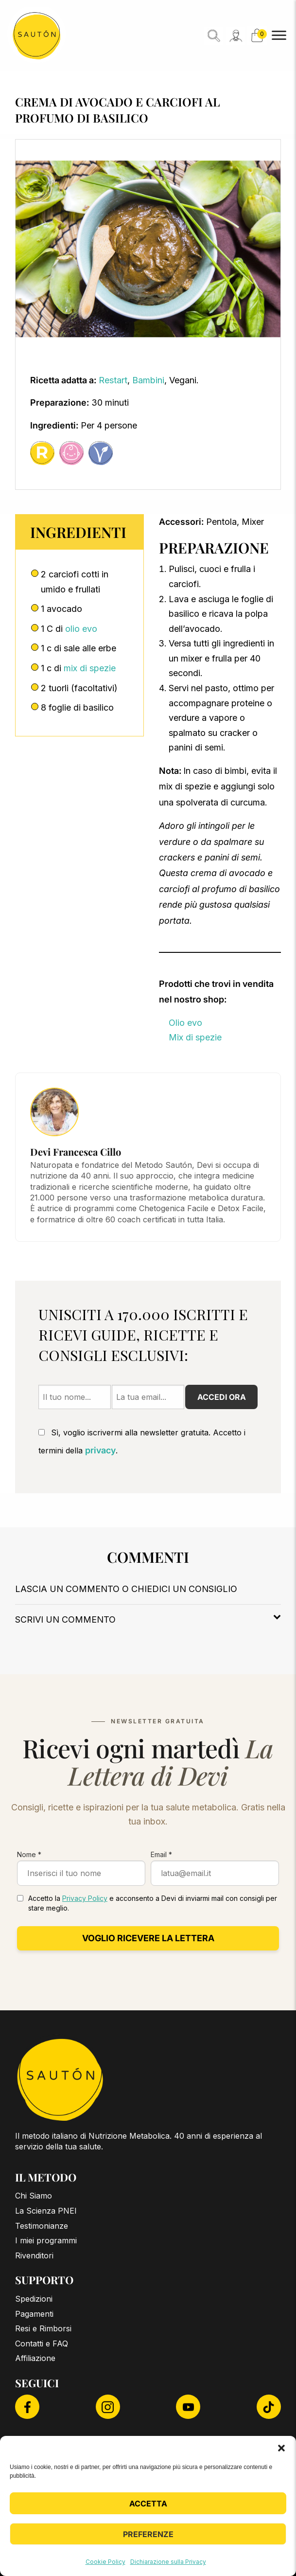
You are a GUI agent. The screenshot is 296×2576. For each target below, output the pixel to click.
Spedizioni (33, 2299)
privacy (100, 1450)
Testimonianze (41, 2226)
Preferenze (148, 2534)
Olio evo (185, 1023)
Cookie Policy (105, 2561)
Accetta (148, 2503)
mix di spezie (90, 668)
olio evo (81, 629)
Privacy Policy (84, 1898)
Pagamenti (34, 2314)
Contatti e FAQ (41, 2343)
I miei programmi (46, 2240)
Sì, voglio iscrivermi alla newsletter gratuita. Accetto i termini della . (141, 1441)
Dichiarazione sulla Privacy (168, 2561)
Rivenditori (34, 2255)
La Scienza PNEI (46, 2211)
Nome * (29, 1854)
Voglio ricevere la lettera (148, 1938)
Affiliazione (35, 2358)
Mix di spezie (195, 1037)
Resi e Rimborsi (43, 2328)
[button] (281, 2448)
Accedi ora (221, 1397)
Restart (113, 380)
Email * (161, 1854)
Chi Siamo (33, 2195)
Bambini (148, 380)
